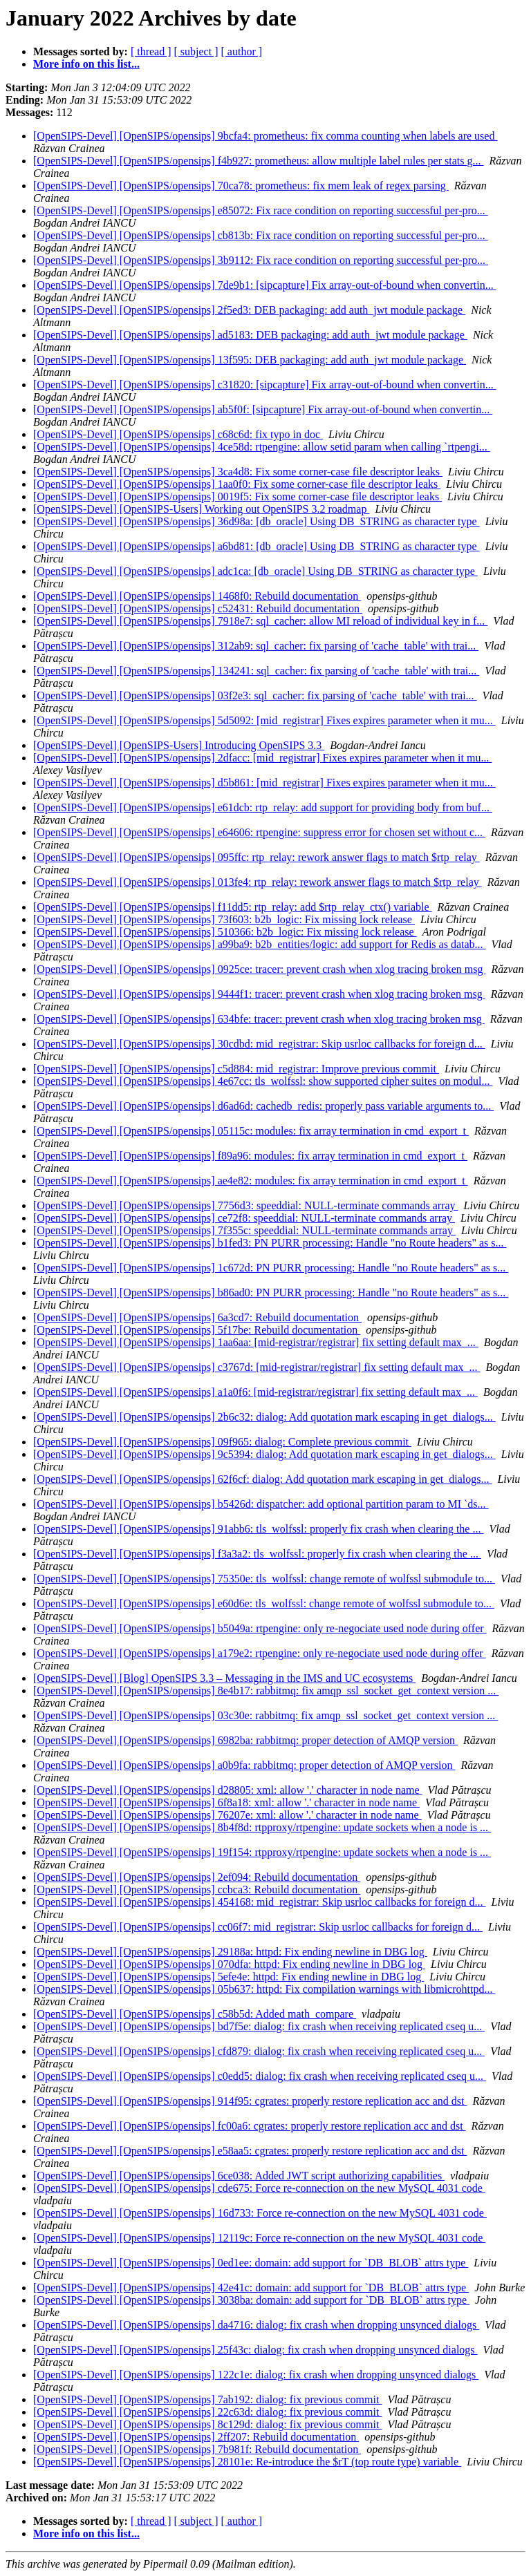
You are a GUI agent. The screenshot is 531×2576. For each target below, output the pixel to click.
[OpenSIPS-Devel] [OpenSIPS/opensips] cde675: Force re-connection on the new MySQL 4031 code (259, 2188)
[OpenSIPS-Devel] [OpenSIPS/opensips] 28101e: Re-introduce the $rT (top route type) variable (247, 2462)
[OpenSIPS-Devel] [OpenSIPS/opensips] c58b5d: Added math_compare (194, 2014)
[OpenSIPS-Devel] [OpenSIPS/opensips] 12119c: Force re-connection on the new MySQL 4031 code (259, 2238)
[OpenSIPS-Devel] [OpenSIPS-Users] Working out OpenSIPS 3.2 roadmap (201, 509)
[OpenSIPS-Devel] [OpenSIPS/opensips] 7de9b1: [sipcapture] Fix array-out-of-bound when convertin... (264, 285)
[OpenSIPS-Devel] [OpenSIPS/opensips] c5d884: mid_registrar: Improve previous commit (236, 1068)
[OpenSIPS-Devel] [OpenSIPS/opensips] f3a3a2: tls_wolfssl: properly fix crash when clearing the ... (257, 1554)
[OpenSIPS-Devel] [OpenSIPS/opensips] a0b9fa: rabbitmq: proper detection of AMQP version (244, 1765)
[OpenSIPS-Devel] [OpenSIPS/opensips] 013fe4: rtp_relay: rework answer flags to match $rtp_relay (257, 882)
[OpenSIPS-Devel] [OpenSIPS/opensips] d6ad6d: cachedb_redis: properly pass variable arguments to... (263, 1106)
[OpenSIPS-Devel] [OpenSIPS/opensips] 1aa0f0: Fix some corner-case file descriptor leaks (236, 484)
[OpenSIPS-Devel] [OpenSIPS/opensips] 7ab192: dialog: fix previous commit (207, 2399)
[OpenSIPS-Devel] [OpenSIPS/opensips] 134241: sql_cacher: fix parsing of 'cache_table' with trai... (256, 670)
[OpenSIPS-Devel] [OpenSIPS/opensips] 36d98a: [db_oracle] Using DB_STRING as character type (256, 521)
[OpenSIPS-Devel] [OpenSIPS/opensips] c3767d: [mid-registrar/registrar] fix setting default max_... (257, 1367)
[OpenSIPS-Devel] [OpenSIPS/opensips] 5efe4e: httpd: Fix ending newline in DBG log (228, 1976)
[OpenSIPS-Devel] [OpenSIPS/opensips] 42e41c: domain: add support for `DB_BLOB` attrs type (251, 2287)
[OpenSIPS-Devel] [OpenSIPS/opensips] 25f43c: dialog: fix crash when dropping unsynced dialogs (255, 2350)
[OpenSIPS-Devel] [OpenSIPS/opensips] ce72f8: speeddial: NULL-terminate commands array (244, 1218)
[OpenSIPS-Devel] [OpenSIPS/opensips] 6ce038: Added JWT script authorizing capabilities (239, 2175)
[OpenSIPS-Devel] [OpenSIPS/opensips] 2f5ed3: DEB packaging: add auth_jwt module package (249, 310)
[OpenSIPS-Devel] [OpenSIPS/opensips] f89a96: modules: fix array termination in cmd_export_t (250, 1156)
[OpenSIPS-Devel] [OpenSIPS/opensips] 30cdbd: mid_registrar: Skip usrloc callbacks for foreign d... (259, 1044)
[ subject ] (196, 51)
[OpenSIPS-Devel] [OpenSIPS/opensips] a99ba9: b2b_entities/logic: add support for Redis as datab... (259, 944)
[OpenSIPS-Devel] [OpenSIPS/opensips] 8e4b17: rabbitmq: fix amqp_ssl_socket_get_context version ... (266, 1690)
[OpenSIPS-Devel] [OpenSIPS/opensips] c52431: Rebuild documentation (197, 608)
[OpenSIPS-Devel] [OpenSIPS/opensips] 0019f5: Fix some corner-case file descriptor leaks (237, 496)
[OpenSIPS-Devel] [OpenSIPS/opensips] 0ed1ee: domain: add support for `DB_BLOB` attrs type (250, 2263)
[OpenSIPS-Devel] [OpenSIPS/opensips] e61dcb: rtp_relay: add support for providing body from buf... (262, 807)
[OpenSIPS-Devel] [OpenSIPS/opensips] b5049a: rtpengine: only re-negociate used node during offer (260, 1628)
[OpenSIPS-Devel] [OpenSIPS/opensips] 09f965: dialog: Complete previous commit (222, 1442)
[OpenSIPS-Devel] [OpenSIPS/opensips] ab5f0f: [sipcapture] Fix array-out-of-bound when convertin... (262, 409)
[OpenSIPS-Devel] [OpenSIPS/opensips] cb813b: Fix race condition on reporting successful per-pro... (260, 235)
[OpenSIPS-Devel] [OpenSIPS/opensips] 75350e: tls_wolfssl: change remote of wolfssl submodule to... (264, 1578)
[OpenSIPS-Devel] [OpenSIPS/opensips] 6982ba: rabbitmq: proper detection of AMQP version (245, 1740)
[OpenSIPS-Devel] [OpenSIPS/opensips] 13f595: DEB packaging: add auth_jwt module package (249, 360)
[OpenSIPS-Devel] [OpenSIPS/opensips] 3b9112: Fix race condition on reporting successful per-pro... (260, 260)
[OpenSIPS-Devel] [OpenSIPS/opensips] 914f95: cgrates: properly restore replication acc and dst (250, 2101)
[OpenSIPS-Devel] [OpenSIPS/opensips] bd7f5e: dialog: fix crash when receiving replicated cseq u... (259, 2026)
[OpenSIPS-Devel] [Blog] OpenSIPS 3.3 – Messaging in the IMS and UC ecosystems (224, 1678)
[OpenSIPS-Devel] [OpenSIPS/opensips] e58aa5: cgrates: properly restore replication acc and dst (250, 2151)
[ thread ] (151, 51)
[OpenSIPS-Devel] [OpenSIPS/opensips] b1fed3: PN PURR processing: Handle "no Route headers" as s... (270, 1243)
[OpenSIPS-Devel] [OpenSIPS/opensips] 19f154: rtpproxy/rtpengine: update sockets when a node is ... (262, 1852)
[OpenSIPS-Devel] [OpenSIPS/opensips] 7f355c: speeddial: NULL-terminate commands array (244, 1230)
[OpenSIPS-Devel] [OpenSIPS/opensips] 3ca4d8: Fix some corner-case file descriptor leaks (237, 471)
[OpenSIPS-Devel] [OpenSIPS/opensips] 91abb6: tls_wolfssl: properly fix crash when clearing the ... (258, 1529)
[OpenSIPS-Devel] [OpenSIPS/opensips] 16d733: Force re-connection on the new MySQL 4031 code (260, 2213)
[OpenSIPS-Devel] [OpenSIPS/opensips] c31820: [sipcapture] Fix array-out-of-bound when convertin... (264, 384)
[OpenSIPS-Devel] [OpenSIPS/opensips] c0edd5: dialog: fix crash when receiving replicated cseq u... (259, 2076)
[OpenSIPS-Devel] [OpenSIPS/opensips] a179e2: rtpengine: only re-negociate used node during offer (259, 1653)
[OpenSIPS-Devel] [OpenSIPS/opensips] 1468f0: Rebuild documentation (197, 596)
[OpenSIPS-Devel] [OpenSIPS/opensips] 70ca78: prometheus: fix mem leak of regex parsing (241, 185)
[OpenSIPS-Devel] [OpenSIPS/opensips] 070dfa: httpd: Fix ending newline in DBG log (229, 1964)
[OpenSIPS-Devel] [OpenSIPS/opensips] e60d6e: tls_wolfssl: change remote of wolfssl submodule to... (263, 1603)
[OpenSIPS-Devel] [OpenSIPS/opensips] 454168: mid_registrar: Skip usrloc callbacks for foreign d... (259, 1902)
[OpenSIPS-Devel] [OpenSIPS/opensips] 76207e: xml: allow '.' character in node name (227, 1815)
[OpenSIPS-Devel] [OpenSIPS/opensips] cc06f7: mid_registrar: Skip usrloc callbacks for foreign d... (258, 1927)
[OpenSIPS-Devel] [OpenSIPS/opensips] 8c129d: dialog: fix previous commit (207, 2424)
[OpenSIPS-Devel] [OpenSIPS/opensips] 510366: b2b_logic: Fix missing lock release (225, 932)
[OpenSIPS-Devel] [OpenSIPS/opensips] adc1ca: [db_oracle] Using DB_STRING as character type (255, 571)
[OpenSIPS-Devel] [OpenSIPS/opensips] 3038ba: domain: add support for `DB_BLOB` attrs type (251, 2300)
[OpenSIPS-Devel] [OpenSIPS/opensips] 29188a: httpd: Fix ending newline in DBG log (230, 1952)
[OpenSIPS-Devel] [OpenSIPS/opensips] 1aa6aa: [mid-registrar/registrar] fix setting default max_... (255, 1342)
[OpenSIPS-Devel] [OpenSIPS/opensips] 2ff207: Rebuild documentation (196, 2437)
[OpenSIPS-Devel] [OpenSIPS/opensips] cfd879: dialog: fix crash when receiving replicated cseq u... (259, 2051)
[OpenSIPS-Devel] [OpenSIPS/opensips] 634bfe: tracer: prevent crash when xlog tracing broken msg (259, 1019)
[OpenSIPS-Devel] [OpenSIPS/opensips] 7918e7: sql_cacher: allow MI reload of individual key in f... (260, 621)
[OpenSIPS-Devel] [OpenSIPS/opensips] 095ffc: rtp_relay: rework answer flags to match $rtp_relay (256, 857)
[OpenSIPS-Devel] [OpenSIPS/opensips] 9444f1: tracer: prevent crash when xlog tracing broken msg (259, 994)
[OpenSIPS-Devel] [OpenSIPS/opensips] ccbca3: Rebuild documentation (196, 1889)
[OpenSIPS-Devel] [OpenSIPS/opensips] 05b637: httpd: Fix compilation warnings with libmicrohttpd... (264, 1989)
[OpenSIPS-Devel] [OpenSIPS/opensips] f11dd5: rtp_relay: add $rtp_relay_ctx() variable (232, 907)
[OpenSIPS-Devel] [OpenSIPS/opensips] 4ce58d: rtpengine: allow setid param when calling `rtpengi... (261, 447)
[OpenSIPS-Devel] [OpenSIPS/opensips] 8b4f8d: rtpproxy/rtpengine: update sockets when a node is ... (262, 1827)
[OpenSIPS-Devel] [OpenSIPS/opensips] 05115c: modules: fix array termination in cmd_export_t (251, 1131)
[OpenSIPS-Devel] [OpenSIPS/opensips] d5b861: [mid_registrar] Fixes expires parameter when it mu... (264, 782)
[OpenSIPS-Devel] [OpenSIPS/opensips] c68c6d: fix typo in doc (178, 434)
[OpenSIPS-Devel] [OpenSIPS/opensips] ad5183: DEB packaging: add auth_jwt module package (250, 335)
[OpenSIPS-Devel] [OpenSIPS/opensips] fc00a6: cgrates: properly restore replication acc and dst (249, 2126)
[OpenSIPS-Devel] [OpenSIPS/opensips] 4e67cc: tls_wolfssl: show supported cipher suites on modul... (262, 1081)
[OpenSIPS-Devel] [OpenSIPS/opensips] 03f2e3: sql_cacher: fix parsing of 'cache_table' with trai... (255, 695)
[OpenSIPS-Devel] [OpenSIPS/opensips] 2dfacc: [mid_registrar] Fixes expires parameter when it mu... (262, 758)
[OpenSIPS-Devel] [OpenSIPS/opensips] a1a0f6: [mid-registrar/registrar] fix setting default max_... (255, 1392)
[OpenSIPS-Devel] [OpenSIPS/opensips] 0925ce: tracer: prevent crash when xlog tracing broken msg (259, 969)
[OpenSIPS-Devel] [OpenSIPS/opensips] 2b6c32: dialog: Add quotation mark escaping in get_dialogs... (264, 1417)
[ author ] (242, 51)
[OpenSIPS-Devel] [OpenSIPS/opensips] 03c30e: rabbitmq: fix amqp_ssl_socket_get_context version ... (265, 1715)
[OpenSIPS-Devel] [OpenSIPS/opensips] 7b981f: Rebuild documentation (197, 2449)
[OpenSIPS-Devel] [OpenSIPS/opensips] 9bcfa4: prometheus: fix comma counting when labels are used (265, 136)
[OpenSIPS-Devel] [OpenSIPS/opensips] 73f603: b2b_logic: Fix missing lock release (224, 919)
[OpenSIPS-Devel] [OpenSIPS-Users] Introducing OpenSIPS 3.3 (178, 745)
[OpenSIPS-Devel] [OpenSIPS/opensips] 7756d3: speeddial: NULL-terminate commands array (245, 1205)
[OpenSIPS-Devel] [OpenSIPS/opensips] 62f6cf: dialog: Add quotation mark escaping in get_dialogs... (262, 1479)
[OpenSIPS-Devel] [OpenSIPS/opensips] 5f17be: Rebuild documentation (196, 1330)
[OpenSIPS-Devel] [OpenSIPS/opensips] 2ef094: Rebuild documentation (196, 1877)
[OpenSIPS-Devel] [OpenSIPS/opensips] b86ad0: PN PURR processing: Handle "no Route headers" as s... (270, 1292)
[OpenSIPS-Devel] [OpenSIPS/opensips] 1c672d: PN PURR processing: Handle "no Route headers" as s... (270, 1267)
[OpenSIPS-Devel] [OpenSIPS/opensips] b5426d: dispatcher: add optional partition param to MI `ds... (261, 1504)
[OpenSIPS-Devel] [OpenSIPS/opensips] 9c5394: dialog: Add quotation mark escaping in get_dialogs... (264, 1454)
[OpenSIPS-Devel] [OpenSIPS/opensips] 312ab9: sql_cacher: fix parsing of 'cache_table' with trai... (255, 646)
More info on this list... (86, 64)
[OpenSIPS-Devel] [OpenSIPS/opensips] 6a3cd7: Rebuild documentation (197, 1317)
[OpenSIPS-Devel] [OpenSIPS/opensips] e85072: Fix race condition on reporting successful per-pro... (260, 210)
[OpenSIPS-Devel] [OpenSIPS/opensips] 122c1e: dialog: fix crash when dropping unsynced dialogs (255, 2374)
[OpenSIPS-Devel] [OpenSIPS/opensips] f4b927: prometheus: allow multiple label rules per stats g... (258, 161)
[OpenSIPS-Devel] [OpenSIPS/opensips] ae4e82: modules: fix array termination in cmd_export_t (250, 1180)
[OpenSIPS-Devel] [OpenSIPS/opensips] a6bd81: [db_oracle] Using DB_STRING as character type (256, 546)
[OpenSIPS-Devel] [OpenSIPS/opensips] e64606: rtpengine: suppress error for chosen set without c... (259, 832)
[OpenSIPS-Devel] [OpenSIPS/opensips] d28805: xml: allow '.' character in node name (227, 1790)
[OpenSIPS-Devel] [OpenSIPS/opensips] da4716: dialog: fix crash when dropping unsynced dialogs (256, 2325)
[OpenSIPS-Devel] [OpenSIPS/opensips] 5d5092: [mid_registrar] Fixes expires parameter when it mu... (264, 720)
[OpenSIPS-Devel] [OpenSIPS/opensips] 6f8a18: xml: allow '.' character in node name (226, 1802)
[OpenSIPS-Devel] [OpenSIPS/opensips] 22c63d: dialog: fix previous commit (207, 2412)
